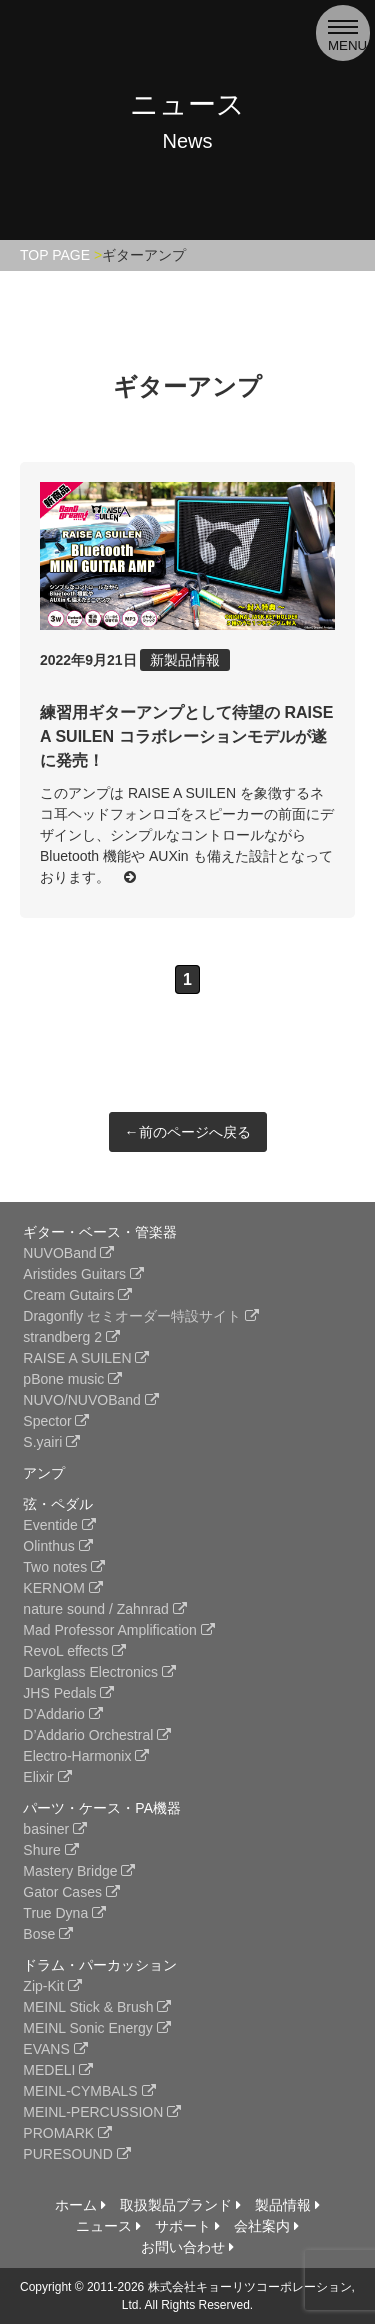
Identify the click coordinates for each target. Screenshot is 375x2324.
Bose (48, 1934)
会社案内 (266, 2226)
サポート (187, 2226)
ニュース (108, 2226)
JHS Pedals (68, 1693)
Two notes (64, 1567)
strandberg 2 (71, 1337)
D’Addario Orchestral (97, 1735)
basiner (55, 1829)
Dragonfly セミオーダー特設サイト (141, 1316)
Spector (56, 1421)
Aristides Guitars (83, 1274)
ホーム (80, 2205)
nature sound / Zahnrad (104, 1609)
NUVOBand (68, 1253)
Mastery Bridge (79, 1871)
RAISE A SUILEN (86, 1358)
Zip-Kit (52, 1986)
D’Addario (62, 1714)
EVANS (55, 2049)
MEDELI (58, 2070)
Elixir (47, 1777)
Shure (50, 1850)
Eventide (59, 1525)
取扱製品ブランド (180, 2205)
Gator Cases (71, 1892)
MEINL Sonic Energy (96, 2028)
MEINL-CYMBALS (89, 2091)
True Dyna (64, 1913)
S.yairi (51, 1442)
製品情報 (287, 2205)
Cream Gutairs (77, 1295)
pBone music (72, 1379)
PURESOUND (76, 2154)
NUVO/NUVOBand (90, 1400)
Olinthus (57, 1546)
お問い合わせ (187, 2247)
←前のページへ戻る (188, 1132)
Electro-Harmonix (86, 1756)
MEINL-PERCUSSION (102, 2112)
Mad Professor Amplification (118, 1630)
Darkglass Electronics (99, 1672)
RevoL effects (74, 1651)
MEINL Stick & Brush (97, 2007)
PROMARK (67, 2133)
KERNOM (62, 1588)
